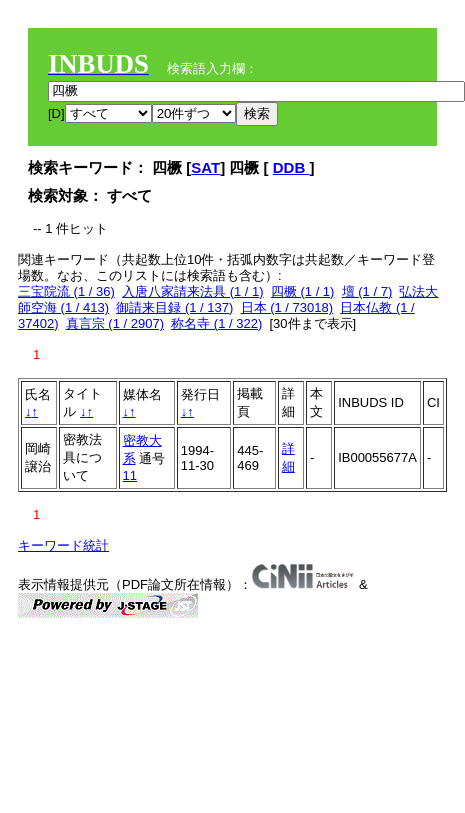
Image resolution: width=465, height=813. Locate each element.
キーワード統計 (63, 545)
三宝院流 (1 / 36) (66, 291)
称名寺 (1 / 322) (216, 323)
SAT (205, 167)
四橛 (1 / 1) (303, 291)
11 (130, 475)
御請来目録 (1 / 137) (174, 307)
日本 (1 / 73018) (287, 307)
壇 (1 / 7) (367, 291)
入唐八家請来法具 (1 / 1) (193, 291)
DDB (291, 167)
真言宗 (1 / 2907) (115, 323)
